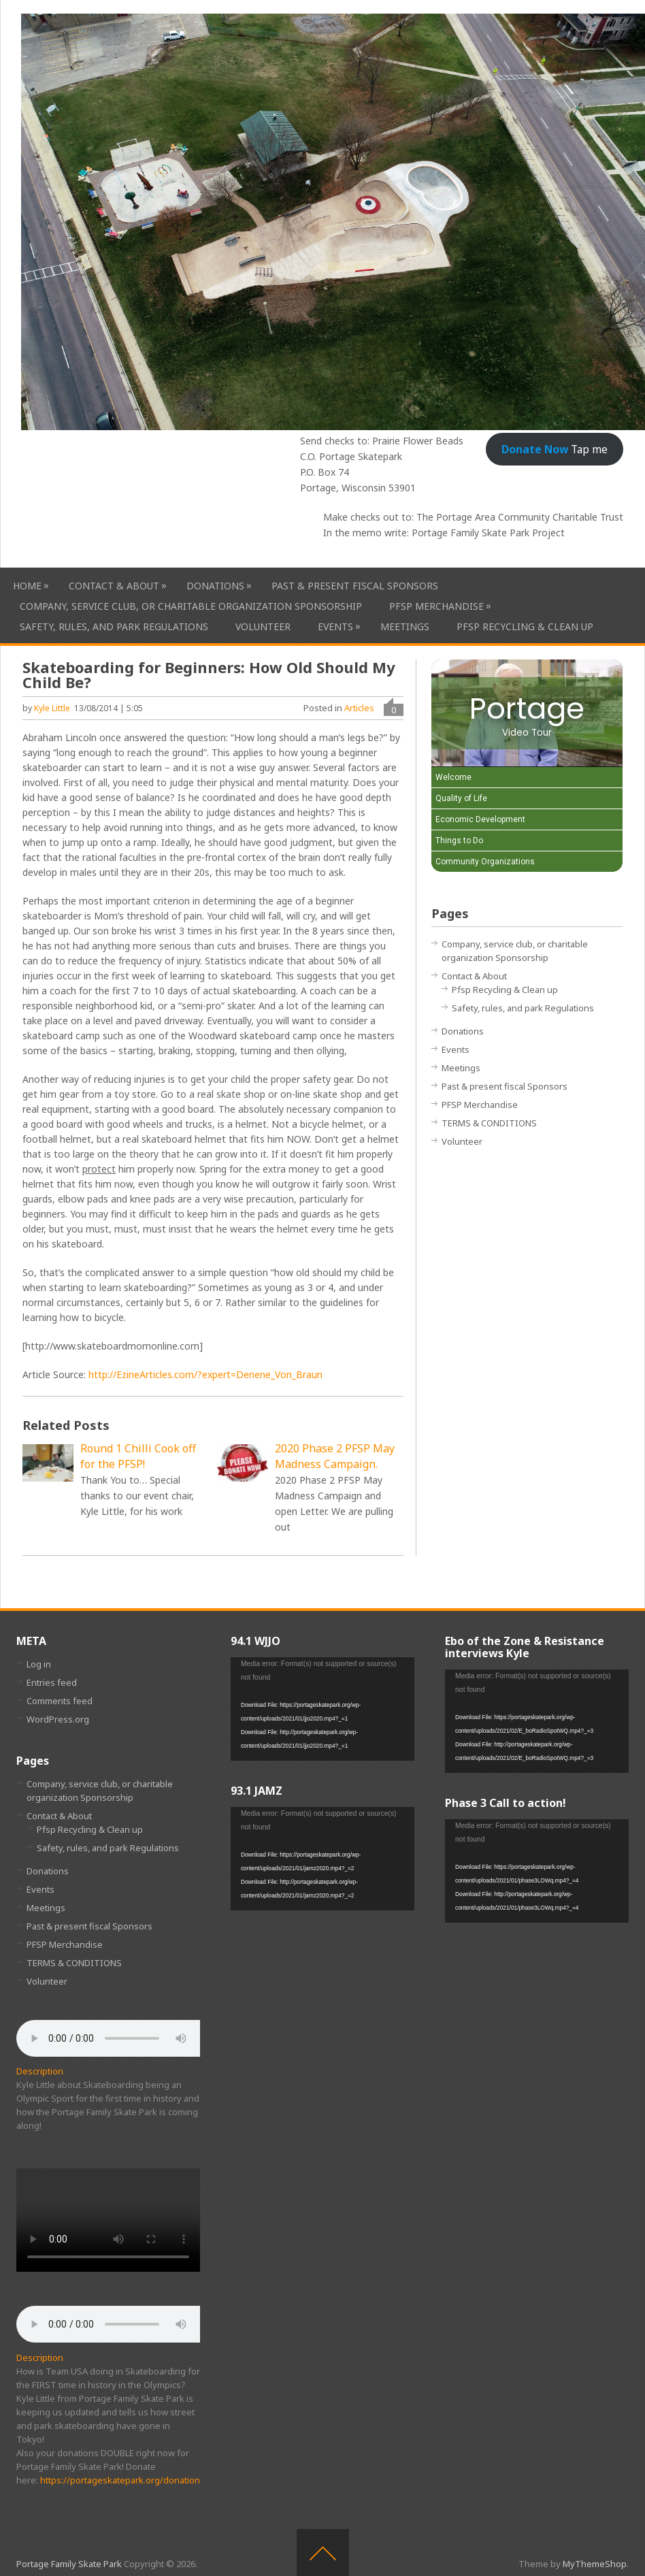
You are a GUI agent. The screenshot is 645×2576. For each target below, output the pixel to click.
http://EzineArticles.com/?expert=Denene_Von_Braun (205, 1374)
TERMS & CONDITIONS (489, 1123)
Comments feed (60, 1701)
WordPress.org (58, 1719)
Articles (359, 708)
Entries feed (52, 1682)
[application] (322, 1709)
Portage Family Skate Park (69, 2564)
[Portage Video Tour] (526, 713)
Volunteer (263, 626)
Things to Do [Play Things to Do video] (459, 840)
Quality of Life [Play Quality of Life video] (461, 798)
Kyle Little (52, 708)
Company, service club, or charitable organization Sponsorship (191, 606)
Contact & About (114, 586)
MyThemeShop (595, 2564)
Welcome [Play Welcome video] (453, 777)
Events (335, 626)
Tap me (554, 449)
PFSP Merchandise (436, 606)
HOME (27, 586)
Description (39, 2071)
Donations (215, 586)
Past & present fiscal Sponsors (354, 585)
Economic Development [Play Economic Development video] (480, 819)
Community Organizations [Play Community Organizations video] (485, 861)
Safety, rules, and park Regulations (114, 626)
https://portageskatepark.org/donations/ (124, 2480)
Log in (39, 1664)
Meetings (404, 626)
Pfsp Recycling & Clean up (525, 626)
